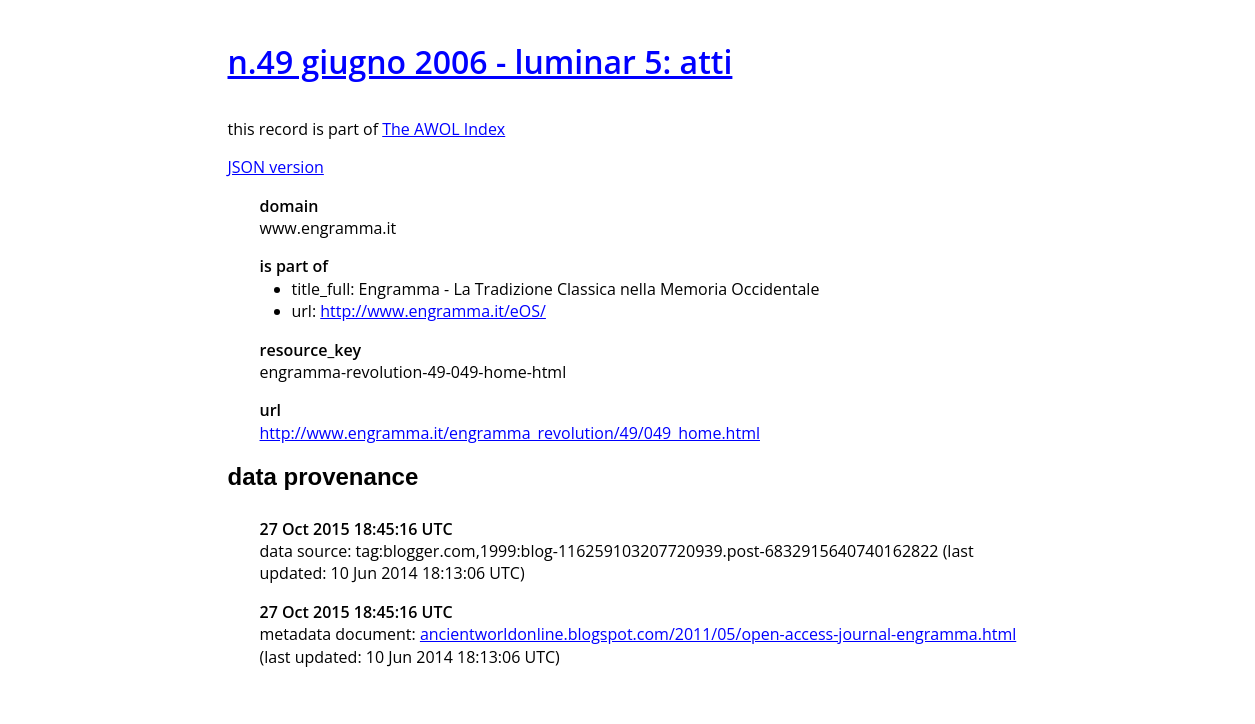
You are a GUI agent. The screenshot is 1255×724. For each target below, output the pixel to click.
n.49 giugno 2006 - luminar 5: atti (480, 61)
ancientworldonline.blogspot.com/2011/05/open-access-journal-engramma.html (718, 634)
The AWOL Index (443, 129)
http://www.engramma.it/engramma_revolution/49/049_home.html (510, 433)
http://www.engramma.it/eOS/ (433, 311)
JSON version (276, 167)
